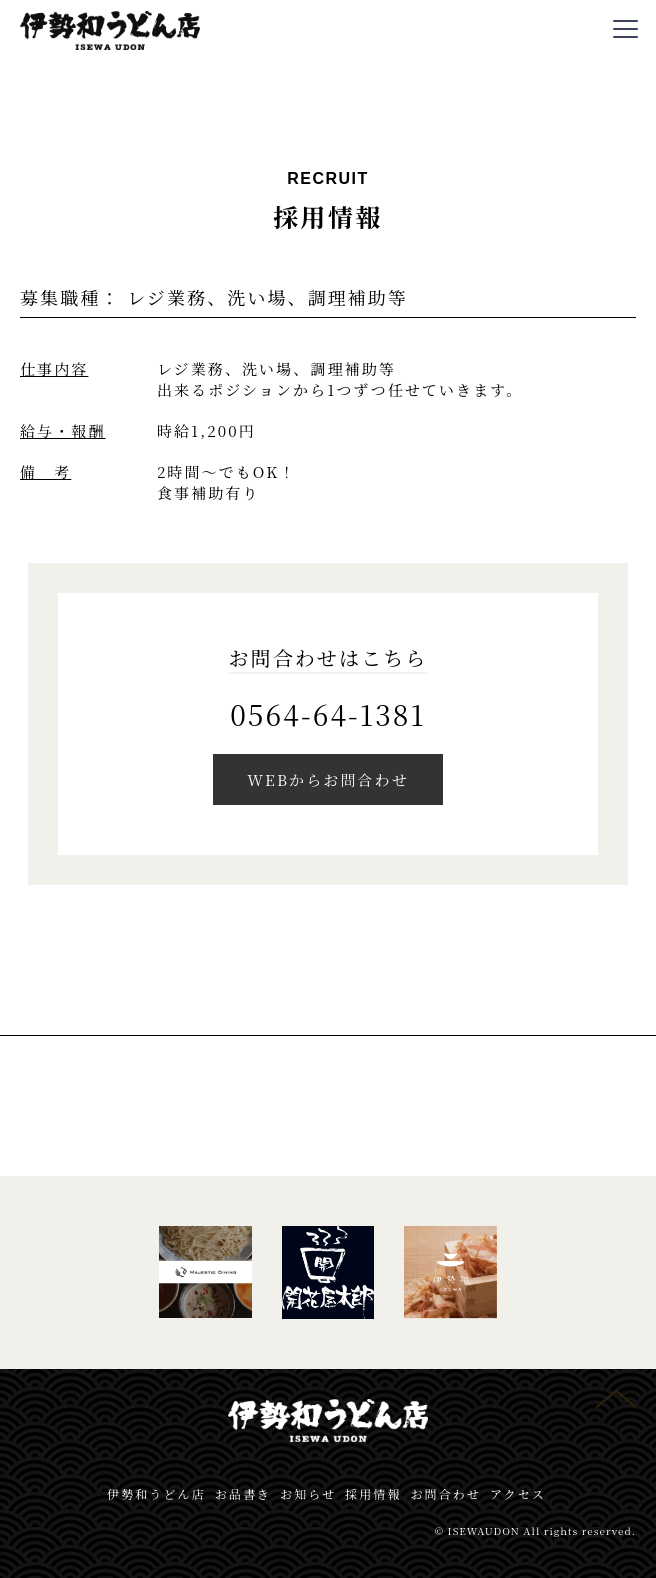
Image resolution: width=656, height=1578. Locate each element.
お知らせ (308, 1493)
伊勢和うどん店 (156, 1493)
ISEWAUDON (484, 1530)
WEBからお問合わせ (328, 779)
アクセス (518, 1493)
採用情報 (373, 1493)
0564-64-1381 (328, 714)
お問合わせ (445, 1493)
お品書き (243, 1493)
